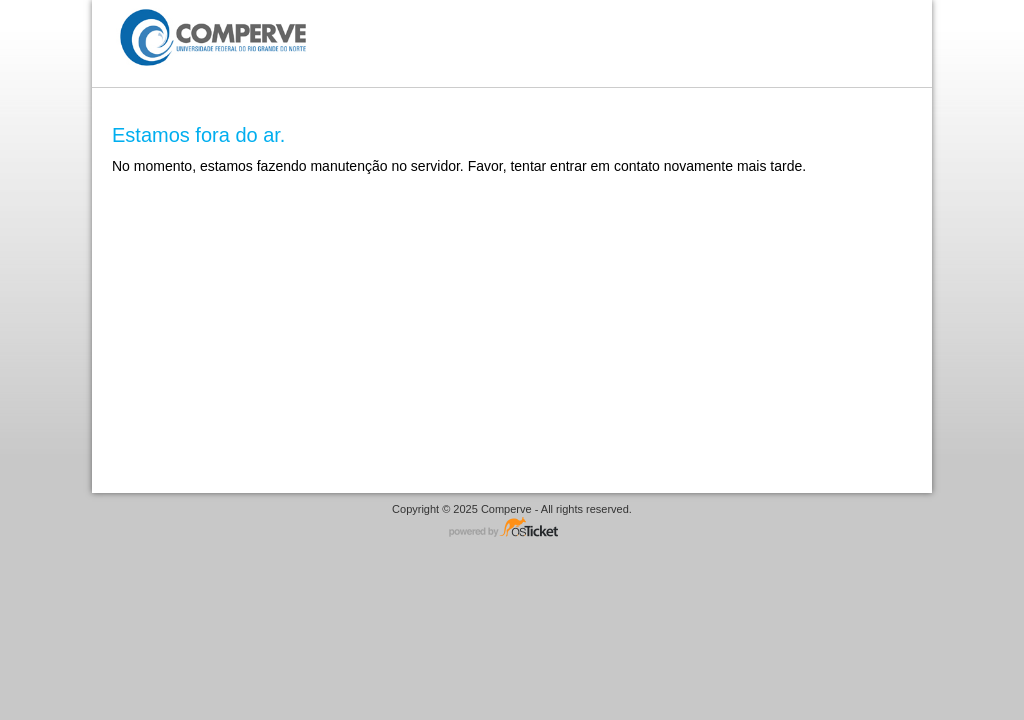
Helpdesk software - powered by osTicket (512, 528)
